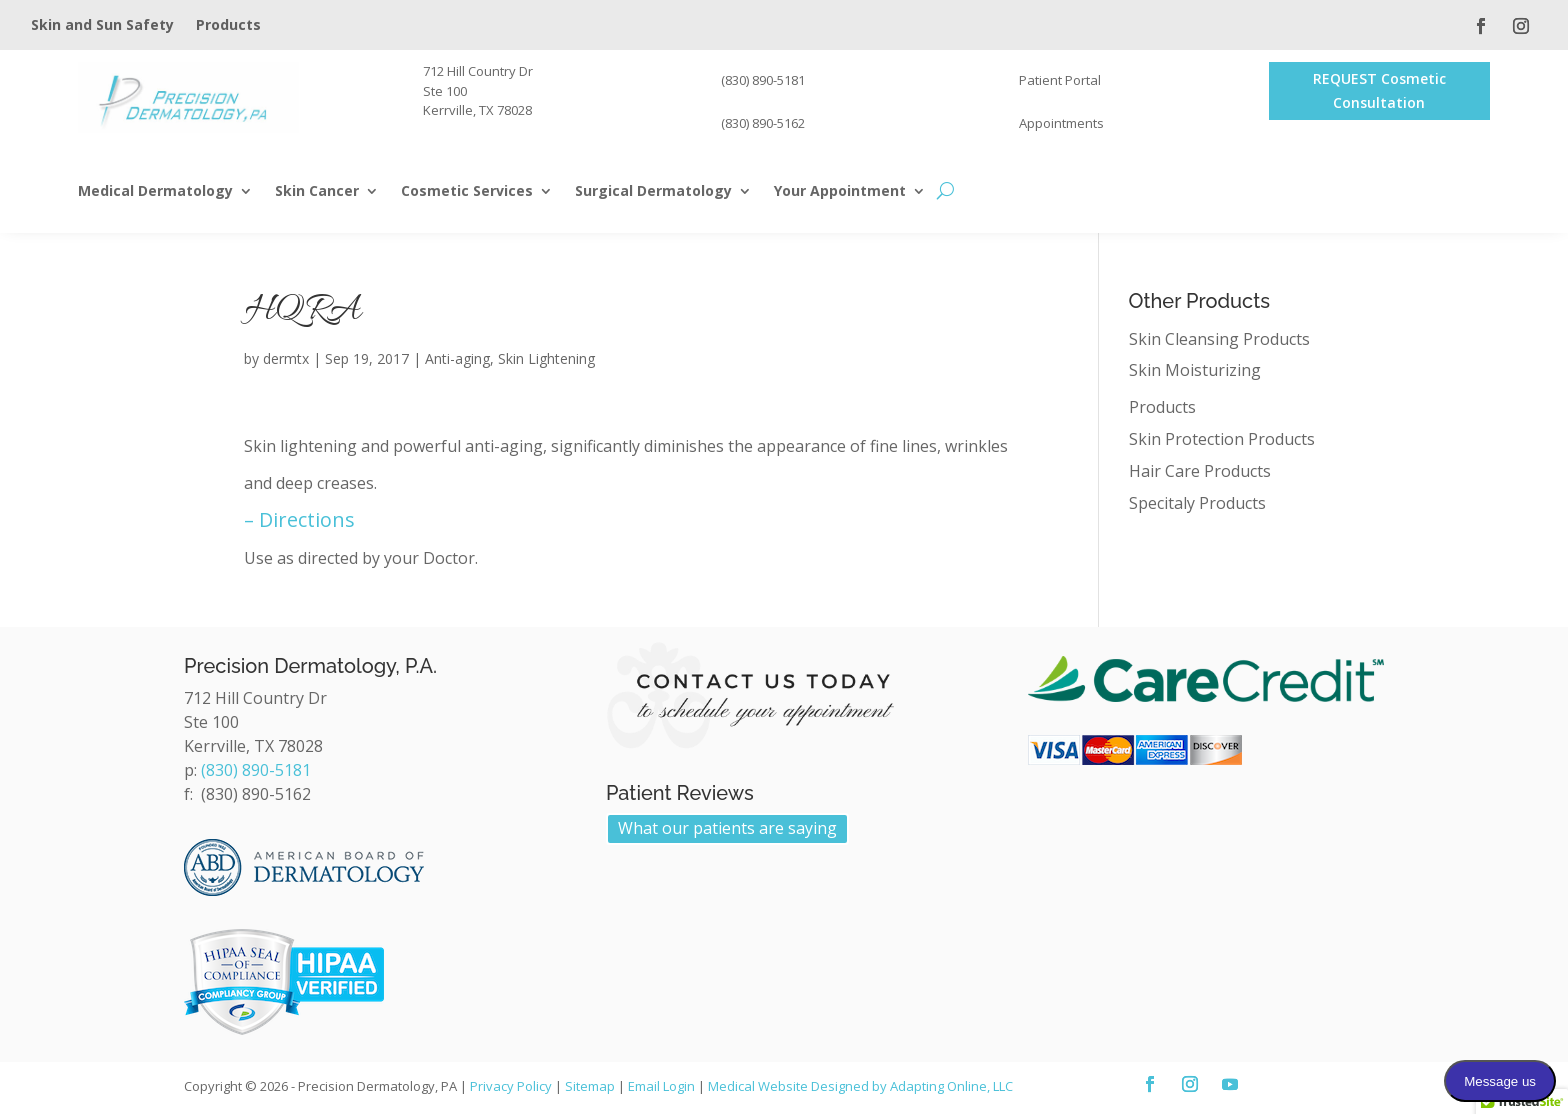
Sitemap (590, 1086)
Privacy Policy (511, 1086)
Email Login (661, 1086)
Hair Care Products (1200, 471)
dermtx (286, 358)
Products (228, 26)
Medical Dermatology (155, 192)
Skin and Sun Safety (102, 26)
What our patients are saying (727, 828)
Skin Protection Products (1222, 439)
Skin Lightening (546, 358)
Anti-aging (457, 358)
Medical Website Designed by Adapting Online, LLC (860, 1086)
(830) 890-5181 (256, 770)
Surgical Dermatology (653, 192)
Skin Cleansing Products (1219, 339)
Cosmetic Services (467, 192)
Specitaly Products (1197, 503)
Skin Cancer (317, 192)
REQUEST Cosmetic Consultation (1379, 90)
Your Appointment (840, 192)
